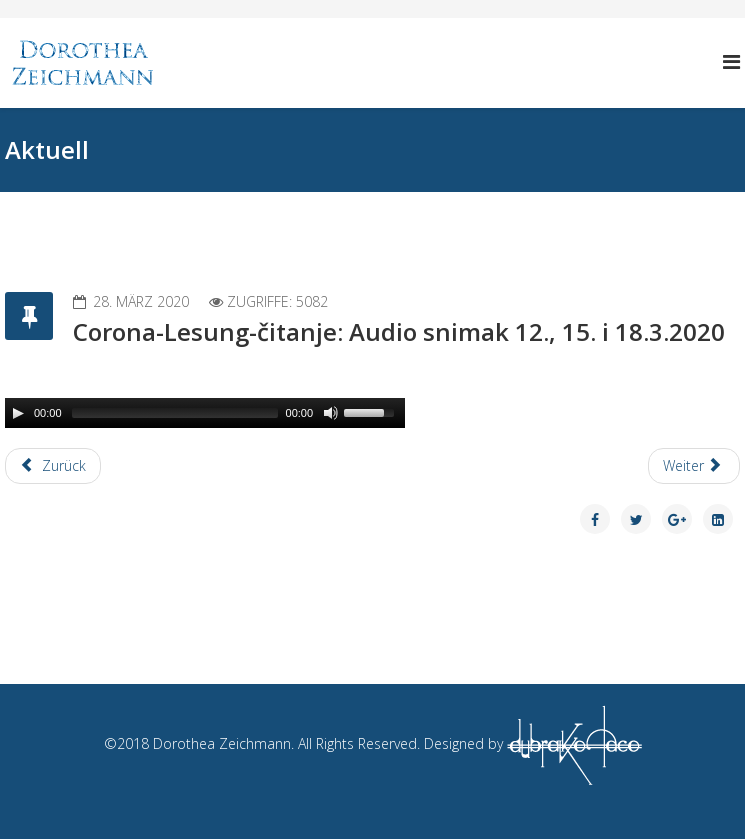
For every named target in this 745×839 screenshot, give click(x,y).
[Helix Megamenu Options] (731, 61)
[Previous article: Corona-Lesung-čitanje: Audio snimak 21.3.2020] (53, 466)
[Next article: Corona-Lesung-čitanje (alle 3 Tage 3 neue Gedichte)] (694, 466)
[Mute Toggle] (331, 413)
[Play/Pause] (18, 413)
